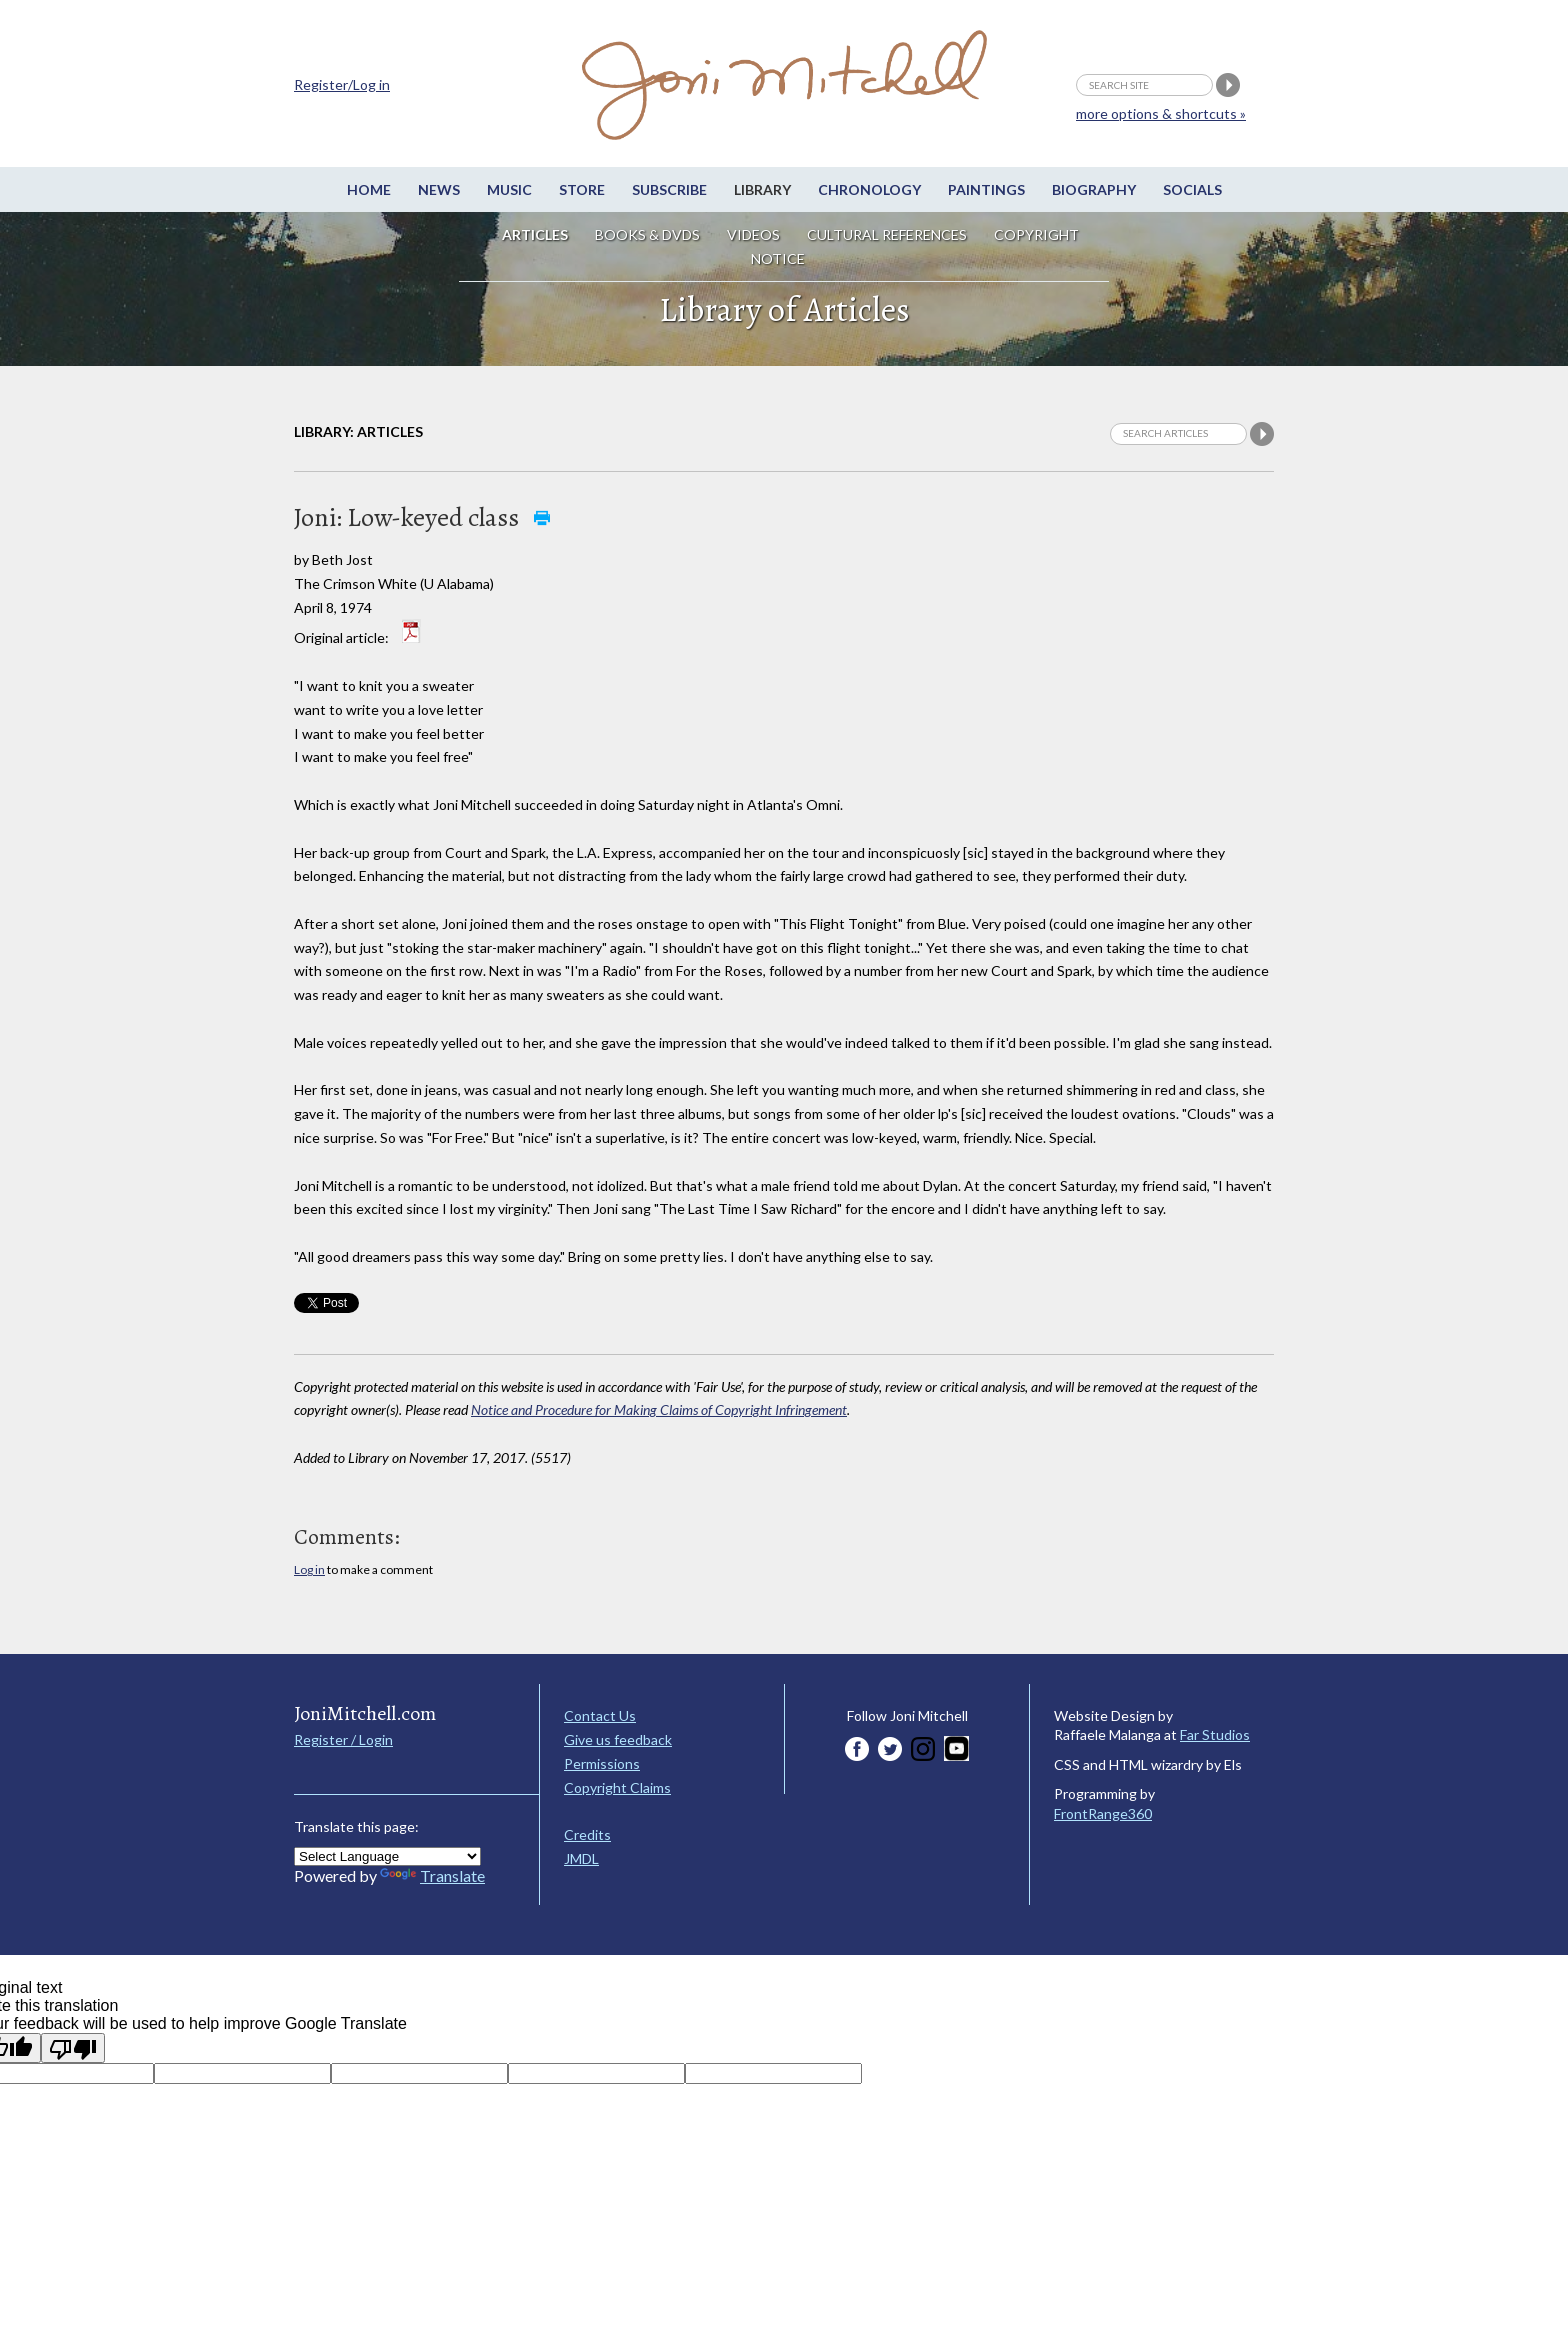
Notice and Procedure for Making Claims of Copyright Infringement (659, 1409)
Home (369, 189)
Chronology (869, 189)
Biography (1094, 189)
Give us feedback (618, 1739)
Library (762, 189)
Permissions (602, 1763)
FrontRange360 (1103, 1813)
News (439, 189)
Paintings (986, 189)
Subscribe (669, 189)
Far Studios (1215, 1734)
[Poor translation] (73, 2048)
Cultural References (887, 234)
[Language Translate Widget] (387, 1856)
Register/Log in (342, 84)
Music (509, 189)
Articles (535, 234)
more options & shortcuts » (1161, 113)
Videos (753, 234)
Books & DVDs (647, 234)
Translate (432, 1875)
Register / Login (343, 1739)
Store (582, 189)
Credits (587, 1834)
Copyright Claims (617, 1787)
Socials (1192, 189)
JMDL (581, 1858)
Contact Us (600, 1715)
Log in (309, 1569)
